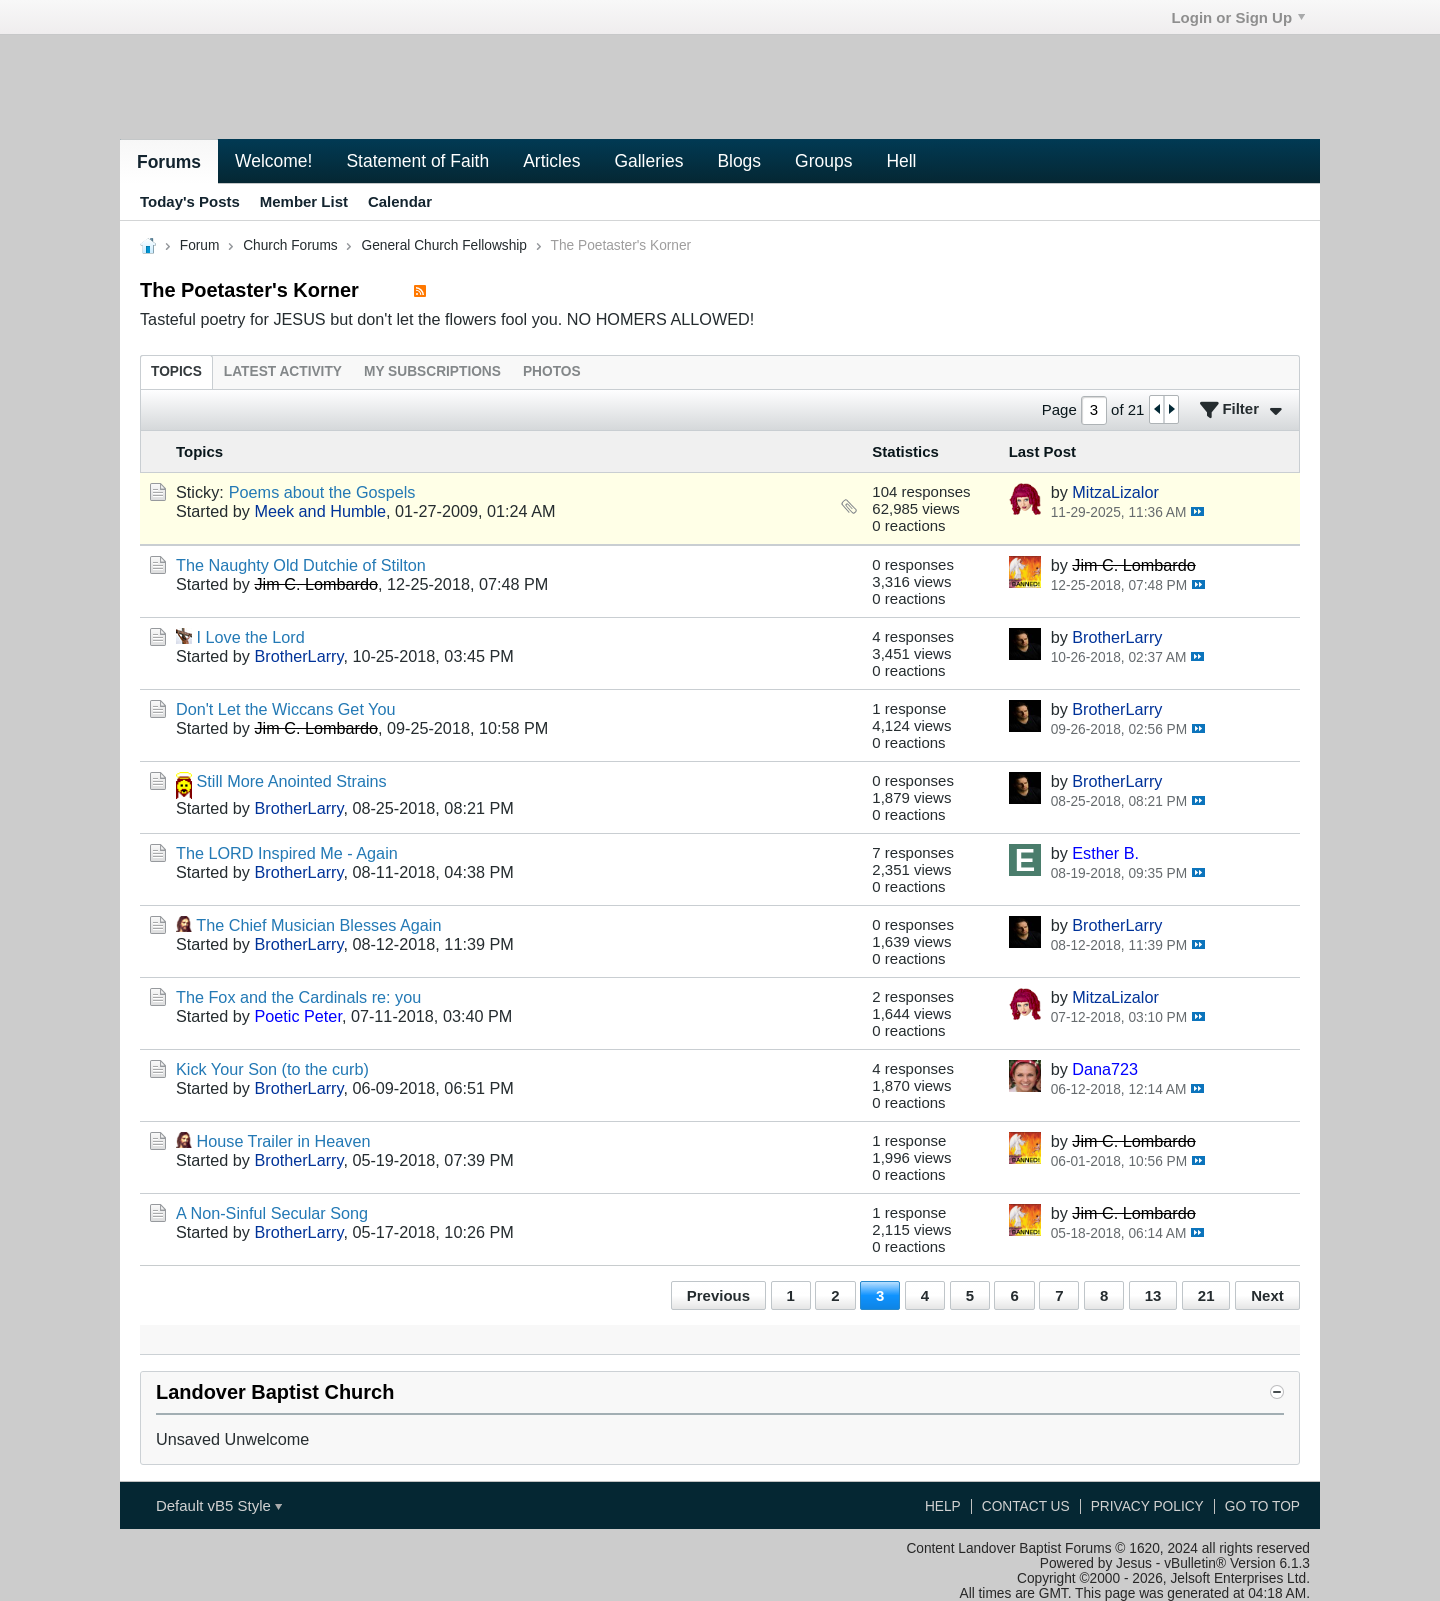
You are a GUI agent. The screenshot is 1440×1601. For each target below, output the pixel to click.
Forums (169, 162)
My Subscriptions (432, 371)
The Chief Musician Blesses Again (318, 925)
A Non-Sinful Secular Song (272, 1213)
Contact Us (1026, 1506)
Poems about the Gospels (322, 492)
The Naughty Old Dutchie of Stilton (301, 565)
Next (1267, 1295)
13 (1153, 1295)
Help (943, 1506)
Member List (304, 201)
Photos (552, 371)
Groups (823, 161)
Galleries (648, 161)
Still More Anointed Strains (292, 781)
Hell (901, 161)
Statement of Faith (417, 161)
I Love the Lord (251, 637)
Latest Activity (283, 371)
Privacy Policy (1147, 1506)
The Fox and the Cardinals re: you (298, 997)
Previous (718, 1295)
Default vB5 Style (219, 1505)
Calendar (400, 201)
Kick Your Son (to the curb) (272, 1069)
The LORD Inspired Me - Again (287, 853)
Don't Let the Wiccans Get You (285, 709)
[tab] (176, 371)
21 (1206, 1295)
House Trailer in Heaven (284, 1141)
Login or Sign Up (1238, 17)
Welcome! (273, 161)
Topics (176, 371)
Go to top (1262, 1506)
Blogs (739, 161)
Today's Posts (190, 201)
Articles (551, 161)
